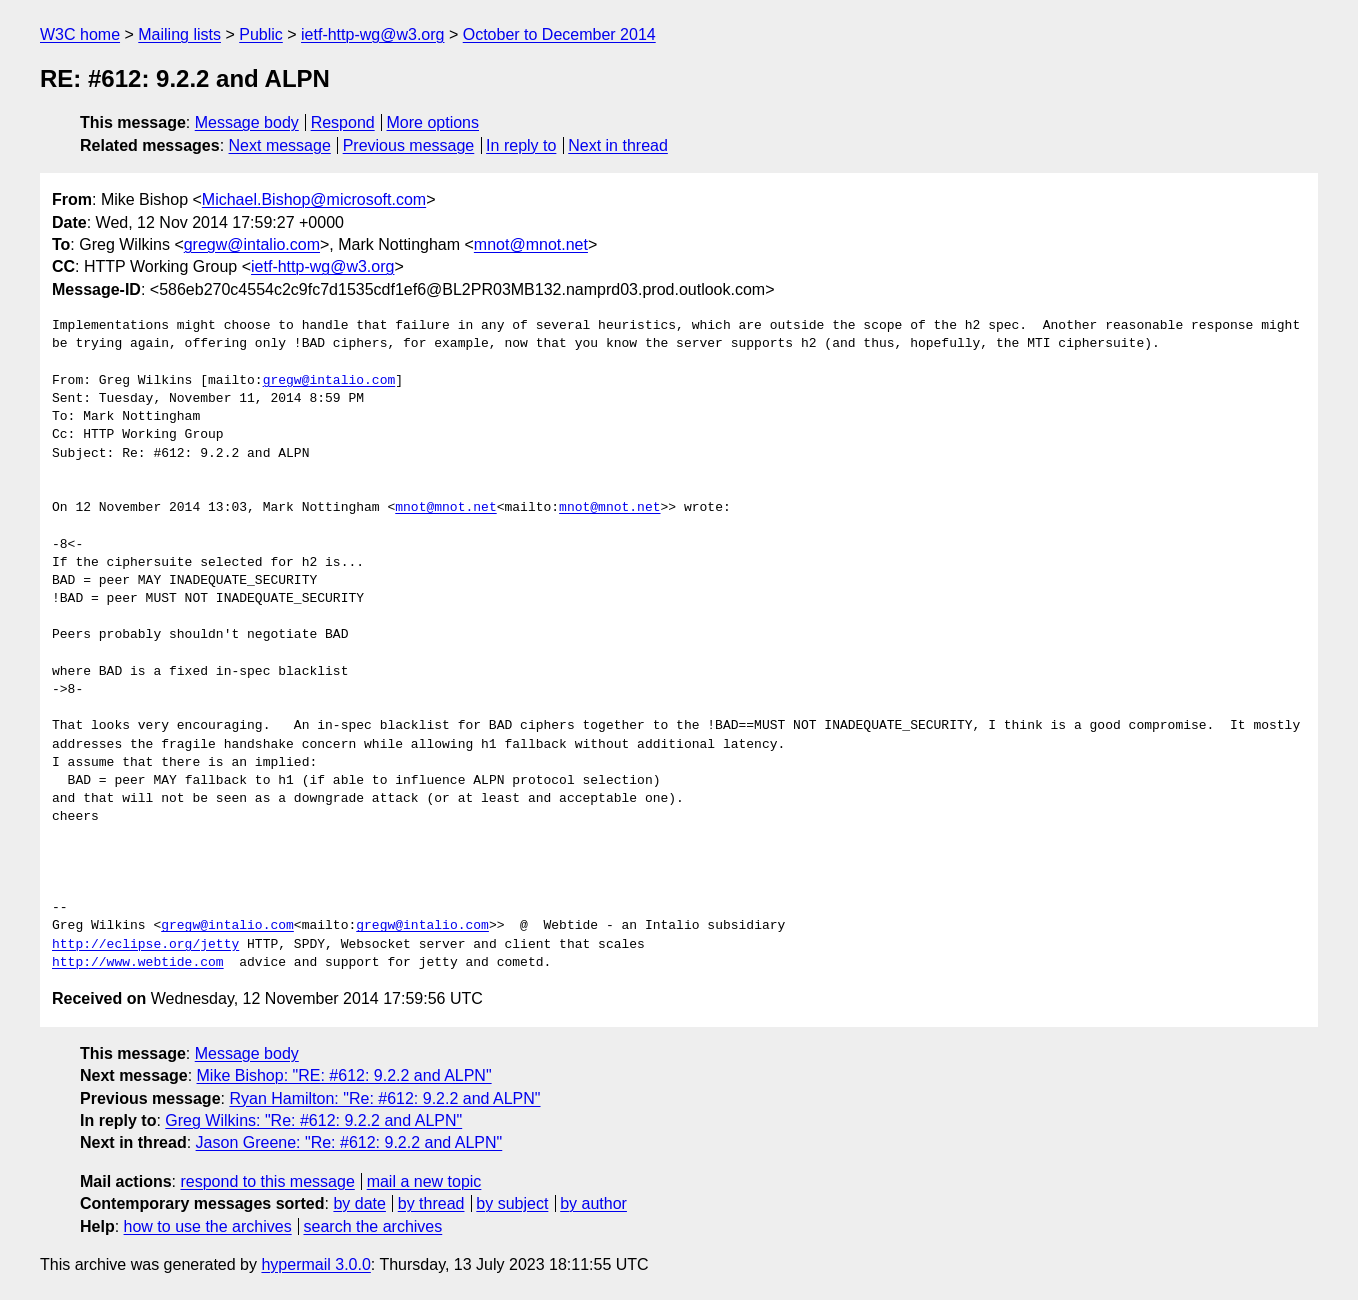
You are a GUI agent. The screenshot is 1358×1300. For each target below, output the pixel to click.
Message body (247, 122)
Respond (343, 122)
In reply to (521, 145)
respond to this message (267, 1181)
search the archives (373, 1226)
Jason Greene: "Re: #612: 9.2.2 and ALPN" (349, 1142)
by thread (431, 1203)
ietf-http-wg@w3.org (372, 34)
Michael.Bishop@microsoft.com (314, 199)
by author (593, 1203)
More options (433, 122)
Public (261, 34)
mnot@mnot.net (531, 244)
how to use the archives (208, 1226)
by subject (512, 1203)
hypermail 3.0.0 (315, 1264)
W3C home (80, 34)
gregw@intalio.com (252, 244)
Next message (280, 145)
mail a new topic (424, 1181)
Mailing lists (179, 34)
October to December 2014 (559, 34)
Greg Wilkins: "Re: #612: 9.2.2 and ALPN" (313, 1120)
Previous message (409, 145)
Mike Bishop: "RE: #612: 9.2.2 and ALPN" (344, 1075)
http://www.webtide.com (138, 963)
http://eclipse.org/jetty (145, 945)
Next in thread (618, 145)
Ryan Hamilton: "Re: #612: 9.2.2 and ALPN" (384, 1098)
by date (359, 1203)
